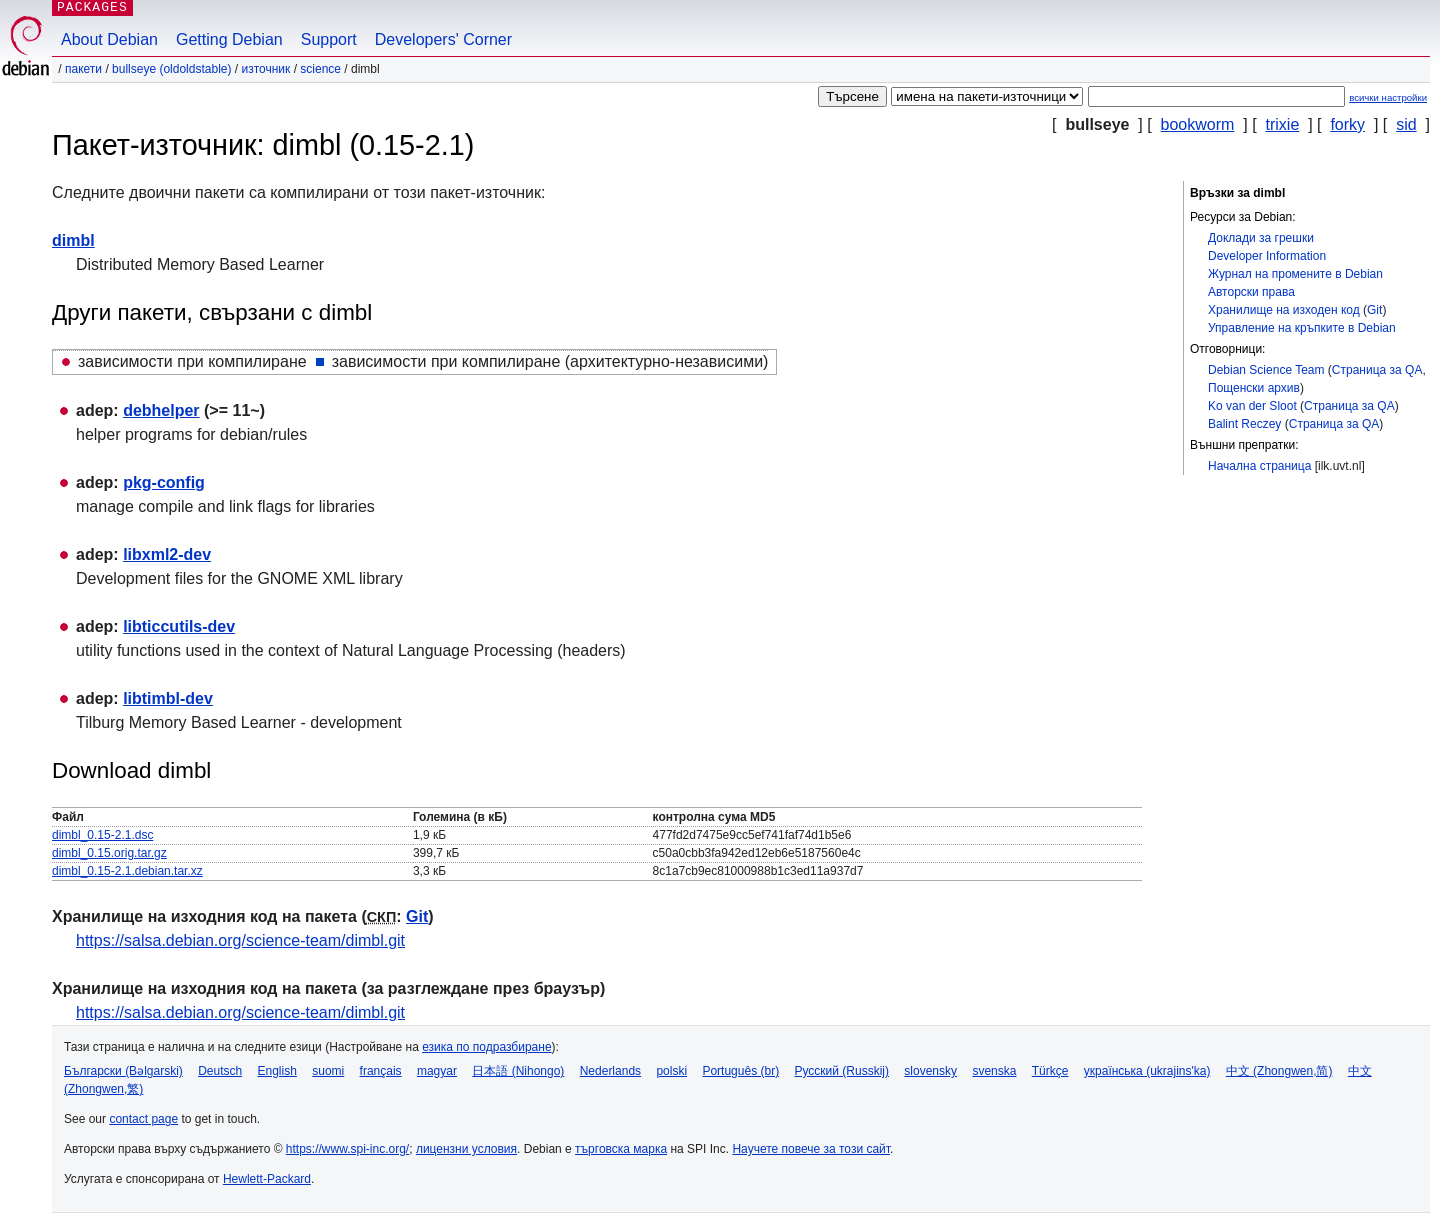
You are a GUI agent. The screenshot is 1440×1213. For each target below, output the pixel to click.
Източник (265, 69)
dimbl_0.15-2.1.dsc (102, 835)
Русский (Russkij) (841, 1071)
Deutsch (220, 1071)
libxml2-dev (167, 554)
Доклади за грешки (1261, 238)
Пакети (83, 69)
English (277, 1071)
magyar (437, 1071)
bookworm (1198, 124)
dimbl (73, 240)
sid (1406, 124)
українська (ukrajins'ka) (1147, 1071)
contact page (143, 1119)
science (320, 69)
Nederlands (610, 1071)
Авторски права (1251, 292)
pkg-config (164, 482)
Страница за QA (1377, 370)
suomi (328, 1071)
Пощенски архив (1254, 388)
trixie (1283, 124)
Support (329, 39)
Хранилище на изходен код (1284, 310)
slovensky (930, 1071)
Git (1374, 310)
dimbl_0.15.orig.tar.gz (109, 853)
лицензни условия (466, 1149)
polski (671, 1071)
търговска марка (621, 1149)
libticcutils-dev (179, 626)
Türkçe (1050, 1071)
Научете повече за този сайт (811, 1149)
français (381, 1071)
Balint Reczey (1244, 424)
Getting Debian (229, 39)
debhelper (161, 410)
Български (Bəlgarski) (123, 1071)
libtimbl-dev (168, 698)
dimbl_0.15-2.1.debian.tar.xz (127, 871)
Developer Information (1267, 256)
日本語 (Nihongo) (518, 1071)
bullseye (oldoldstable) (171, 69)
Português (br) (740, 1071)
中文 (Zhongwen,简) (1279, 1071)
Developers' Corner (443, 39)
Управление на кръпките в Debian (1302, 328)
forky (1347, 124)
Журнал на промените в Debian (1295, 274)
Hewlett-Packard (267, 1179)
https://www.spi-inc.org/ (347, 1149)
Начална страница (1259, 466)
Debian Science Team (1266, 370)
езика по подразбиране (486, 1047)
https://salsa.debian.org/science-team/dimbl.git (240, 940)
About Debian (109, 39)
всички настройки (1388, 97)
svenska (994, 1071)
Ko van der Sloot (1252, 406)
